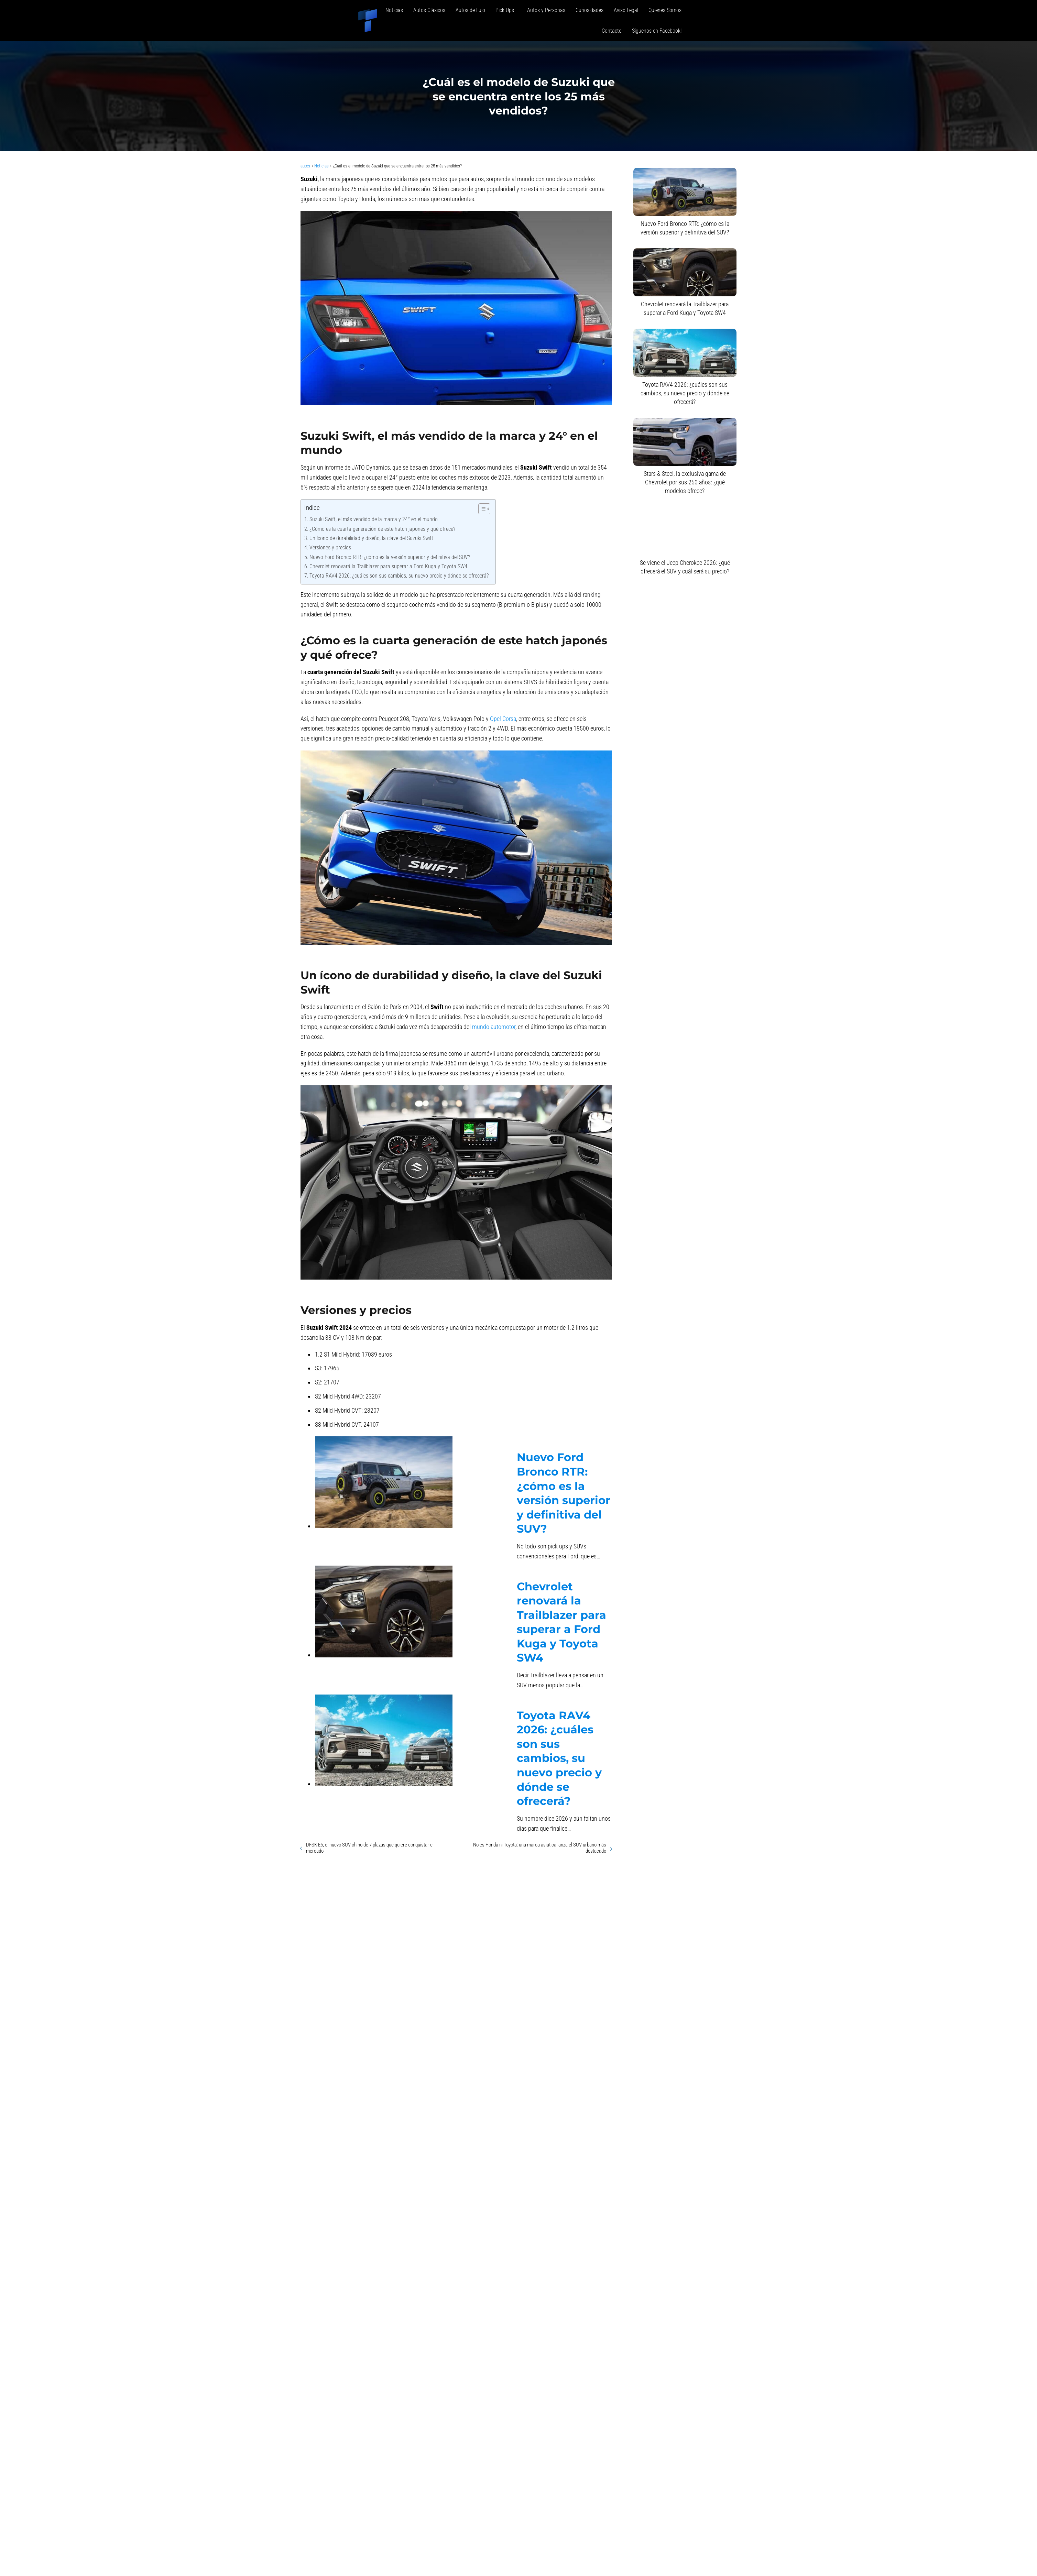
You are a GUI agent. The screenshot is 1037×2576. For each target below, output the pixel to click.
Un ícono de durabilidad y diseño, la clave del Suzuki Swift (371, 538)
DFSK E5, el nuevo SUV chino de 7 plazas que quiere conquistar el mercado (370, 1848)
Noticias (394, 10)
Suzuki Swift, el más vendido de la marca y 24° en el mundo (373, 519)
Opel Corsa (503, 718)
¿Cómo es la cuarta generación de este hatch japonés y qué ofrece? (382, 529)
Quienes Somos (664, 10)
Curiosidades (589, 10)
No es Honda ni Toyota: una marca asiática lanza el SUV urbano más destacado (539, 1848)
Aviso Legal (626, 10)
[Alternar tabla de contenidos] (481, 509)
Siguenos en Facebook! (656, 31)
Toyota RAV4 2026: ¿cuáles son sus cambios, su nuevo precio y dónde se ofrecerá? (399, 575)
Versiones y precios (330, 547)
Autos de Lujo (470, 10)
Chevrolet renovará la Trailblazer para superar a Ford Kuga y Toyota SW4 (388, 566)
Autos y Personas (546, 10)
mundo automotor (493, 1026)
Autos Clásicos (429, 10)
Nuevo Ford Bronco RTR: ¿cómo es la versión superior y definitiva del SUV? (389, 557)
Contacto (612, 31)
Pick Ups (506, 10)
